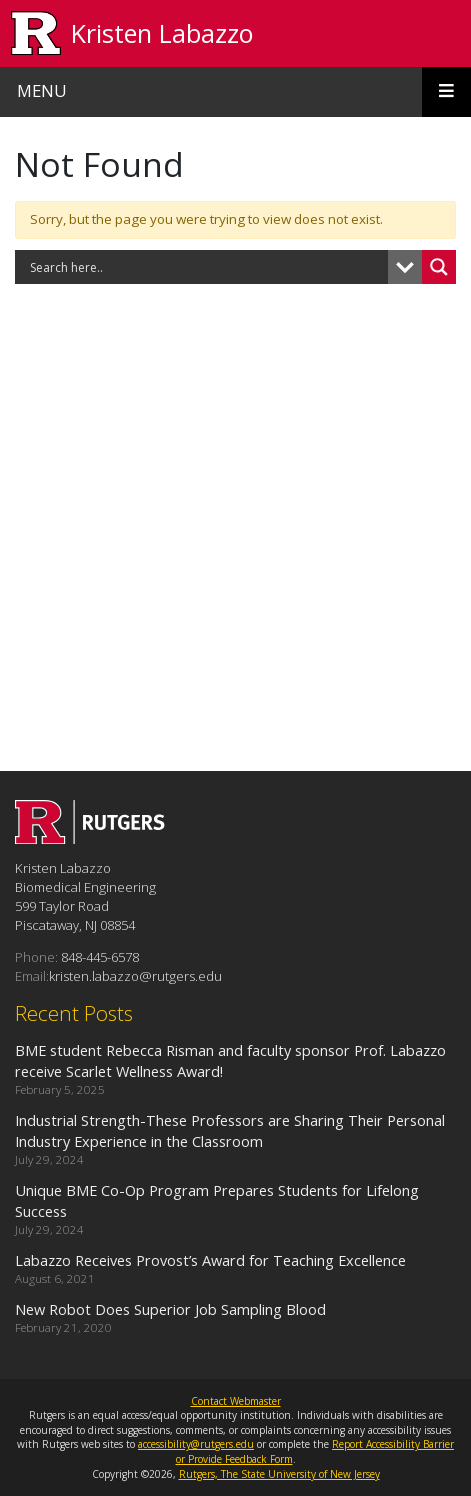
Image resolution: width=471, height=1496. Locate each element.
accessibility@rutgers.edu (196, 1444)
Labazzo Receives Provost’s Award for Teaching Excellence (210, 1260)
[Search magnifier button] (439, 267)
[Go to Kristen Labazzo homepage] (90, 838)
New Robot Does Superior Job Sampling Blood (170, 1309)
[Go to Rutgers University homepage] (36, 33)
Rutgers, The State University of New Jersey (279, 1474)
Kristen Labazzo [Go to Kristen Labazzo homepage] (162, 33)
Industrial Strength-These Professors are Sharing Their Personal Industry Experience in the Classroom (230, 1130)
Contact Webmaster (236, 1401)
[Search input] (206, 267)
